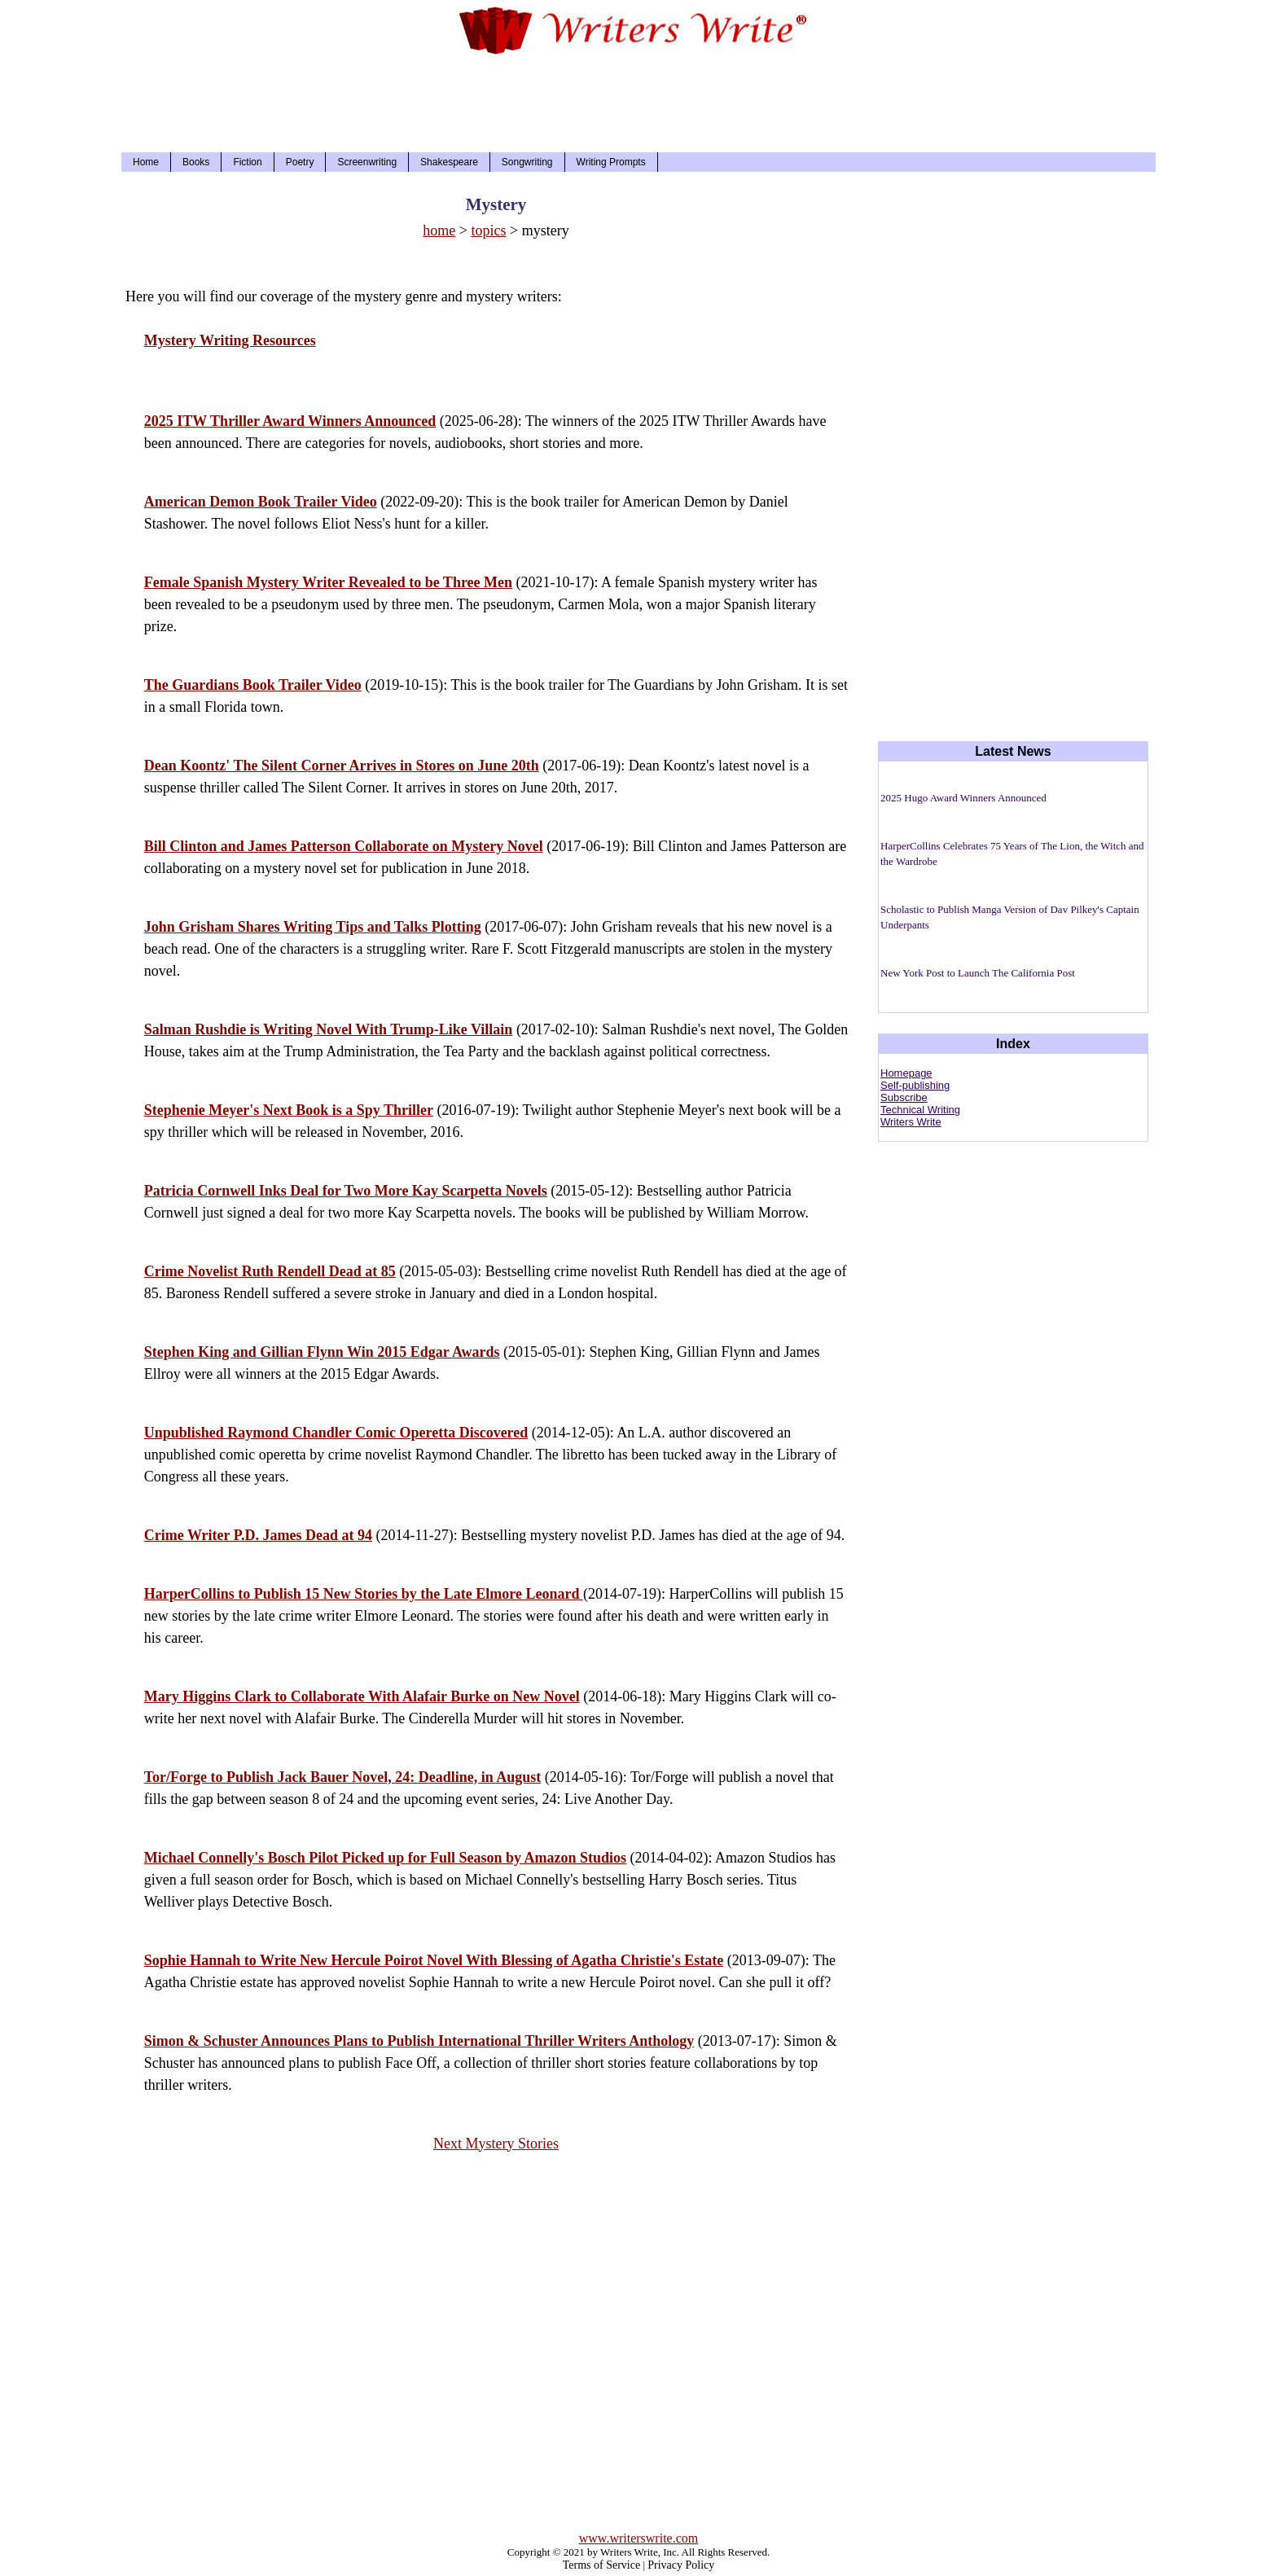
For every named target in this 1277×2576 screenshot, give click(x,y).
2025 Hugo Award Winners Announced (963, 798)
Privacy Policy (680, 2565)
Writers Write (910, 1122)
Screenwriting (367, 162)
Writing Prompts (611, 162)
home (439, 230)
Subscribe (904, 1097)
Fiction (247, 162)
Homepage (906, 1073)
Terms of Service (601, 2565)
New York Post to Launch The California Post (977, 973)
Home (146, 162)
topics (489, 230)
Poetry (300, 162)
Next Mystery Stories (496, 2143)
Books (195, 162)
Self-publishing (915, 1085)
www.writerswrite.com (638, 2538)
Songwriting (527, 162)
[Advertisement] (638, 99)
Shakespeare (449, 162)
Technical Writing (920, 1110)
